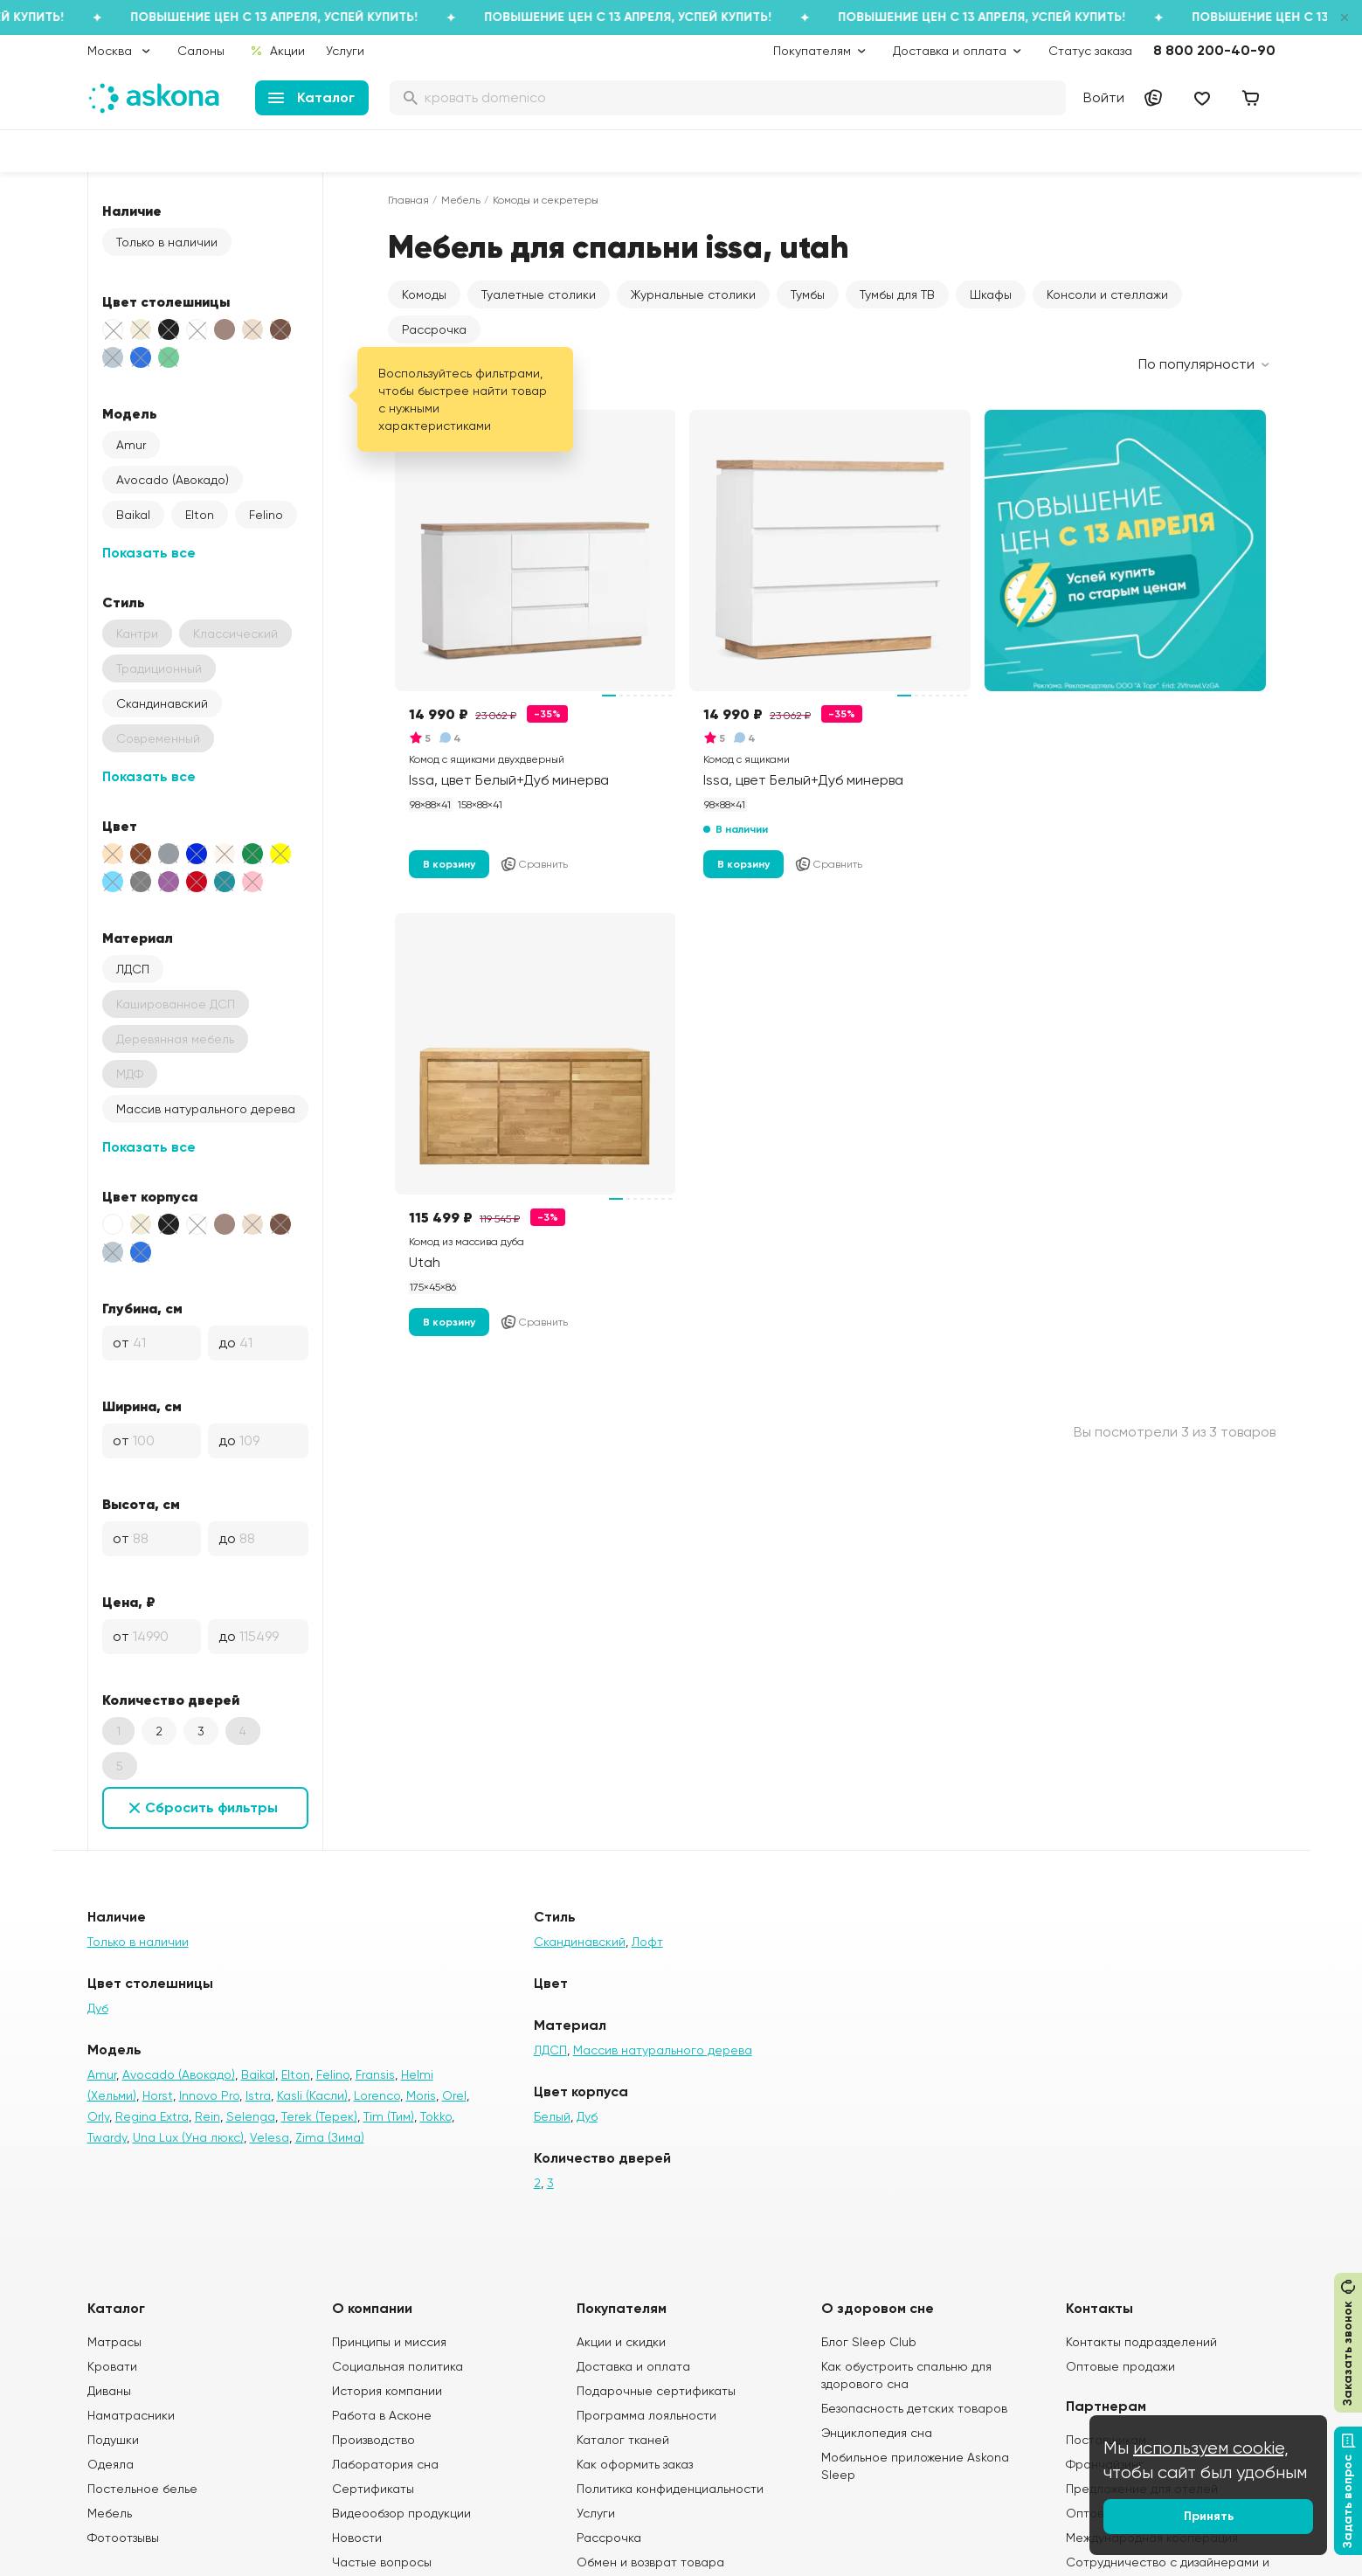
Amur (131, 445)
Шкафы (991, 294)
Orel (454, 2095)
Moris (421, 2095)
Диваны (109, 2391)
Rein (207, 2116)
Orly (98, 2116)
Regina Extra (152, 2116)
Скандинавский (162, 703)
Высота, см (141, 1504)
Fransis (375, 2074)
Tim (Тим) (388, 2116)
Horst (157, 2095)
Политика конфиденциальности (670, 2489)
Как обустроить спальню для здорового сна (906, 2375)
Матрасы (114, 2342)
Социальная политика (397, 2366)
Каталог (311, 97)
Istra (258, 2095)
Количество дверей (170, 1699)
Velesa (269, 2137)
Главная (408, 200)
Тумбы (808, 294)
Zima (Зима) (329, 2137)
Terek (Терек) (319, 2116)
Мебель (461, 200)
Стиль (123, 602)
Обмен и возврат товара (650, 2562)
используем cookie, (1211, 2448)
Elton (199, 515)
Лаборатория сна (385, 2464)
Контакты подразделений (1141, 2342)
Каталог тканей (623, 2440)
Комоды (424, 294)
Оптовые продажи (1120, 2366)
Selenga (250, 2116)
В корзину (449, 864)
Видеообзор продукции (401, 2513)
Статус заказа (1090, 51)
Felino (266, 515)
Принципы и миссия (389, 2342)
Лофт (647, 1942)
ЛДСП (132, 969)
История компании (387, 2391)
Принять (1209, 2516)
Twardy (107, 2137)
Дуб (97, 2008)
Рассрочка (434, 329)
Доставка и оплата (633, 2366)
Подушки (113, 2440)
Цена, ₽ (129, 1601)
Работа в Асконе (382, 2415)
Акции (276, 51)
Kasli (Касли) (312, 2095)
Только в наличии (167, 242)
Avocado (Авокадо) (172, 480)
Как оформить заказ (635, 2464)
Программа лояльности (646, 2415)
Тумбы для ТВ (897, 294)
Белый (552, 2116)
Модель (129, 413)
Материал (137, 937)
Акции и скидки (621, 2342)
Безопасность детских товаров (914, 2408)
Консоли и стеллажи (1107, 294)
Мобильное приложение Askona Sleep (915, 2466)
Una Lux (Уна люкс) (188, 2137)
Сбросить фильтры (211, 1807)
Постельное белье (142, 2489)
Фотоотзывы (123, 2538)
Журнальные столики (693, 294)
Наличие (132, 210)
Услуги (345, 51)
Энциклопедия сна (876, 2433)
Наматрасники (131, 2415)
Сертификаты (373, 2489)
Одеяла (110, 2464)
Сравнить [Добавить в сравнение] (534, 864)
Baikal (133, 515)
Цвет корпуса (149, 1196)
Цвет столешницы (166, 301)
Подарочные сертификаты (656, 2391)
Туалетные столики (538, 294)
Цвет (119, 825)
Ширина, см (142, 1406)
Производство (373, 2440)
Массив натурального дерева (205, 1109)
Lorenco (377, 2095)
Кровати (112, 2366)
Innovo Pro (209, 2095)
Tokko (436, 2116)
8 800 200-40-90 (1214, 50)
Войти (1103, 97)
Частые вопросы (382, 2562)
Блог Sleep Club (868, 2342)
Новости (357, 2538)
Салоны (201, 51)
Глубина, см (142, 1308)
